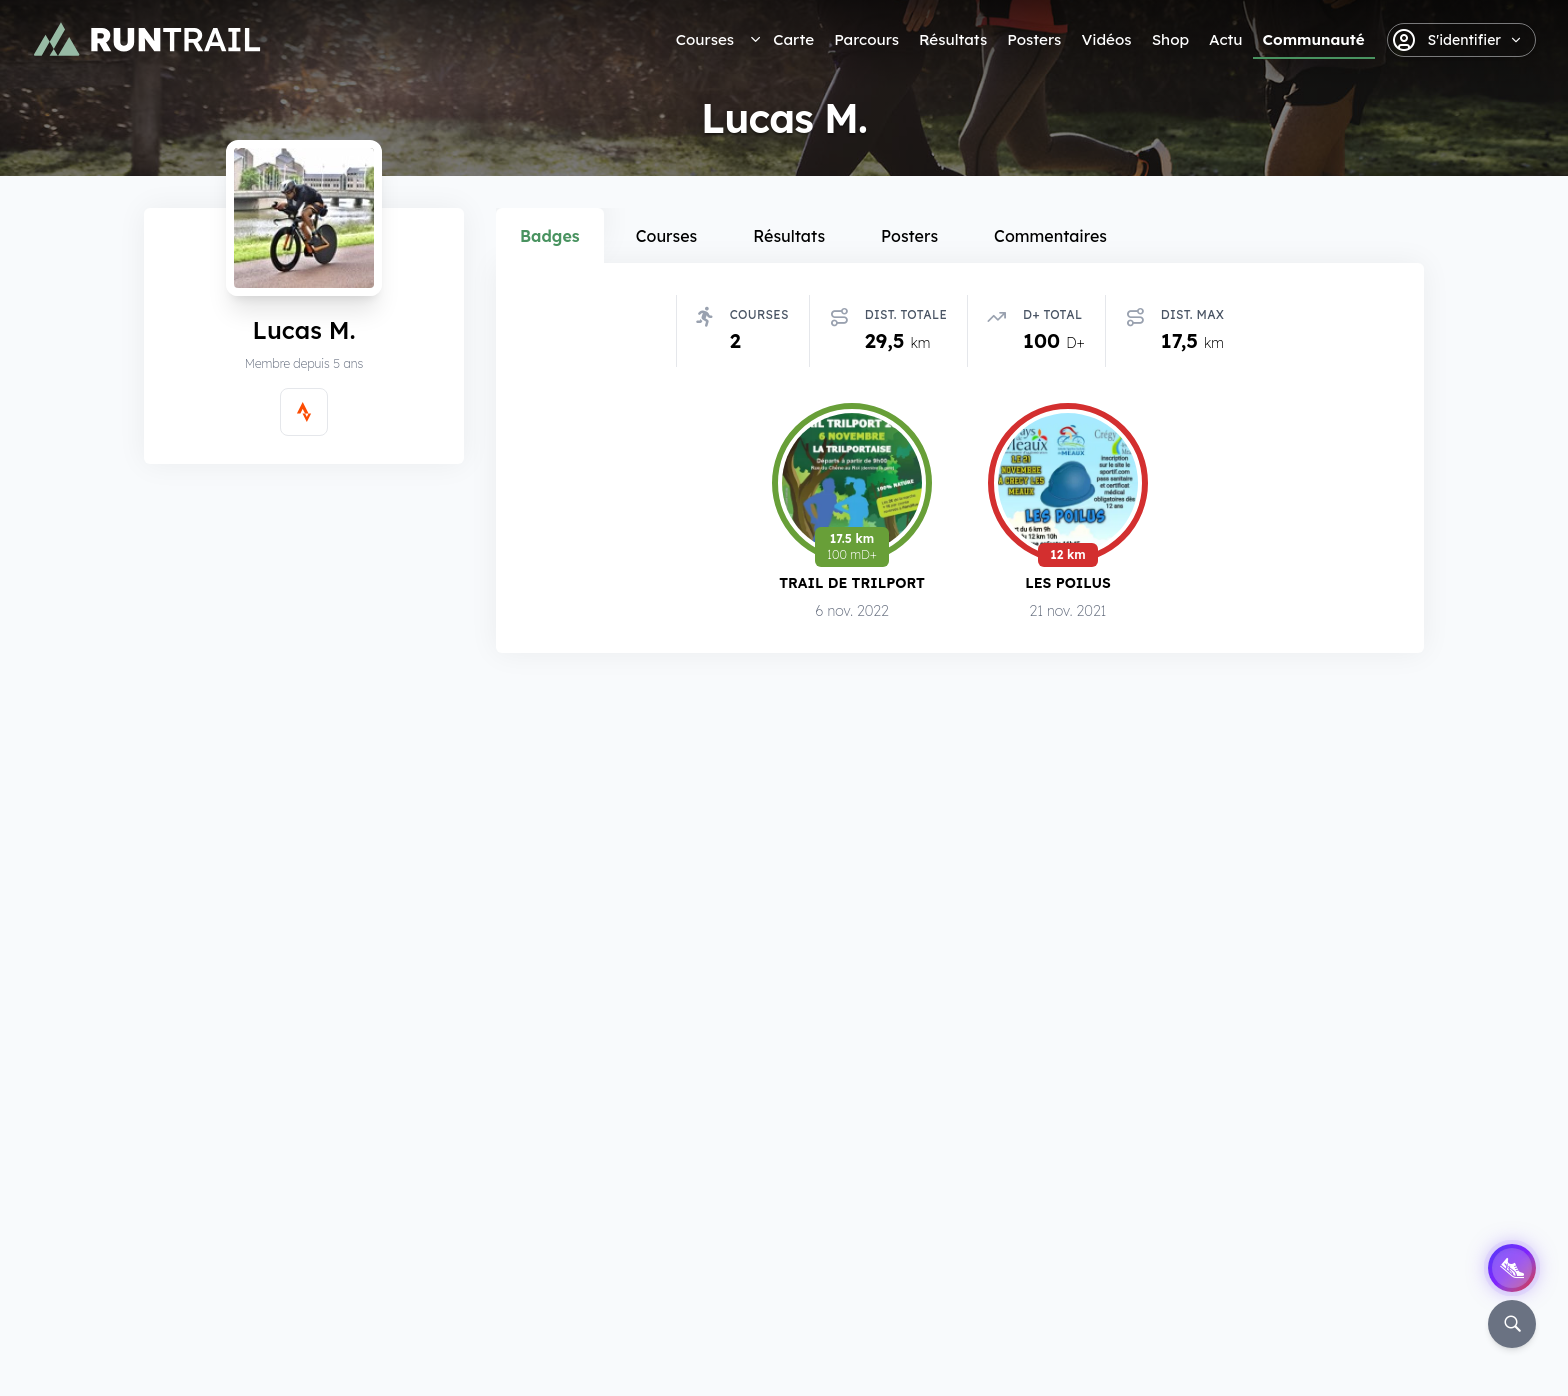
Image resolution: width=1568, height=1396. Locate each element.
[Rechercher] (1512, 1324)
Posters (1034, 39)
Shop (1170, 39)
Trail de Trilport (852, 582)
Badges (550, 236)
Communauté (1314, 39)
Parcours (866, 39)
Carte (793, 39)
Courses (705, 39)
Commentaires (1050, 236)
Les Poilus (1068, 582)
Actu (1225, 39)
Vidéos (1106, 39)
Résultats (953, 39)
